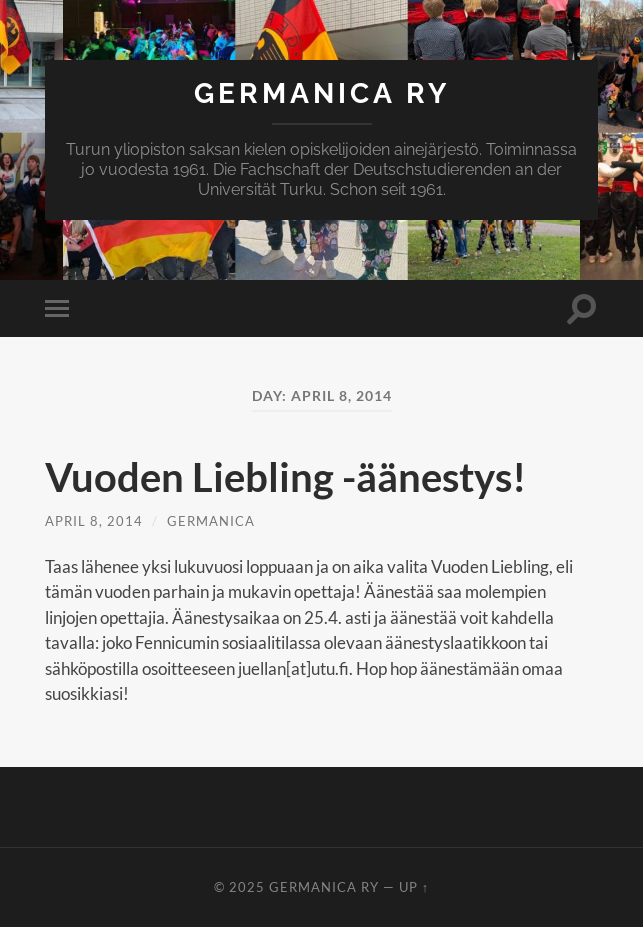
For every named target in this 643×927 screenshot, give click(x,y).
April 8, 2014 (94, 521)
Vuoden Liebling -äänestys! (285, 477)
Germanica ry (322, 93)
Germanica (211, 521)
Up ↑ (414, 887)
